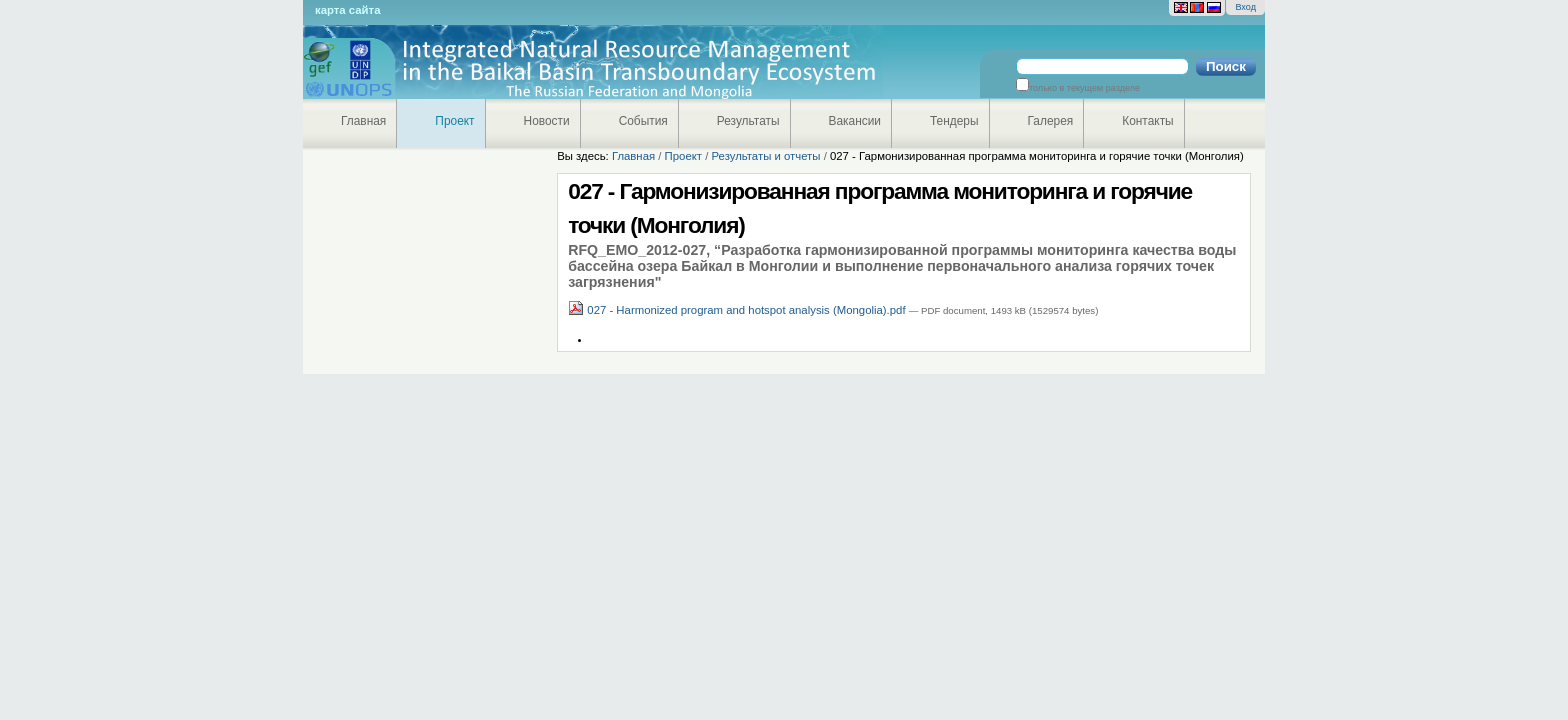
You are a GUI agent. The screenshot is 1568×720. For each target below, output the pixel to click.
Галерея (1051, 121)
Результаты (748, 121)
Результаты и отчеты (765, 156)
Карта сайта (347, 10)
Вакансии (855, 121)
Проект (454, 121)
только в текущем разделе (1084, 88)
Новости (547, 121)
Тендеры (954, 121)
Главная (363, 121)
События (643, 121)
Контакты (1147, 121)
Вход (1245, 7)
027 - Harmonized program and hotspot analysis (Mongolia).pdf (738, 310)
